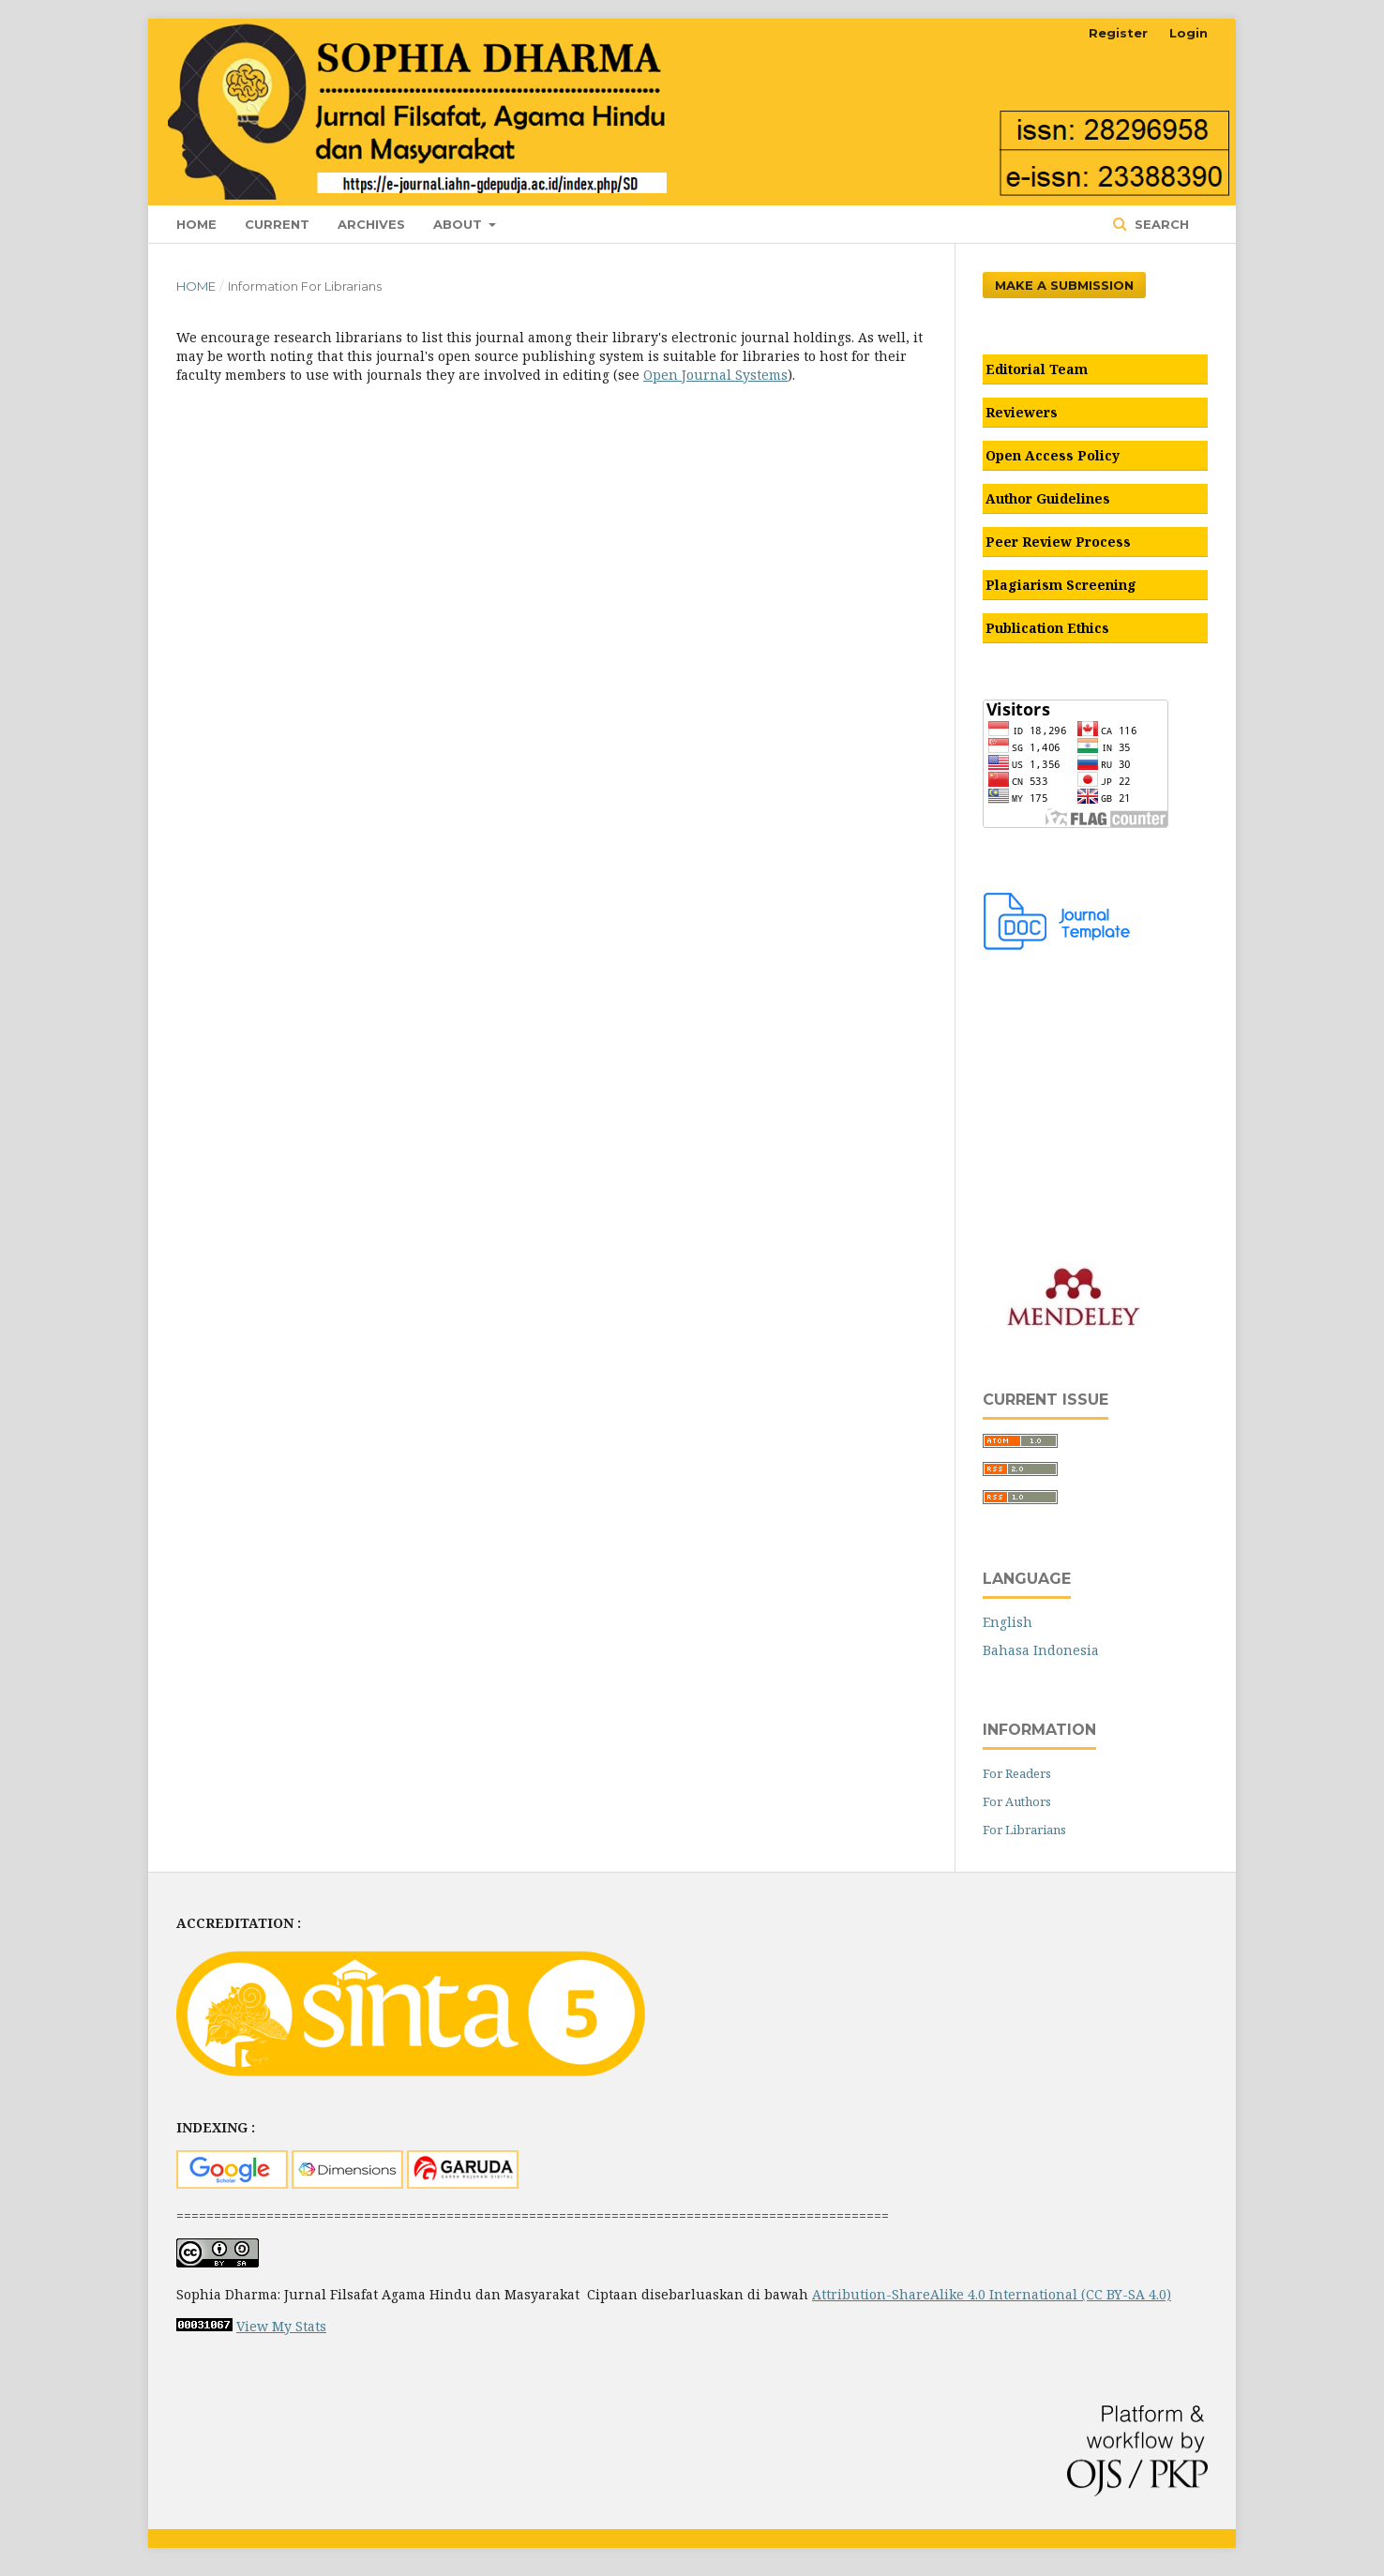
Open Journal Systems (715, 375)
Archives (371, 224)
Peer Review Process (1058, 541)
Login (1188, 32)
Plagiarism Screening (1060, 585)
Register (1118, 32)
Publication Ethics (1047, 628)
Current (277, 224)
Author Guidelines (1047, 498)
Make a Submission (1064, 285)
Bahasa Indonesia (1041, 1650)
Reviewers (1021, 412)
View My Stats (281, 2326)
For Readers (1017, 1773)
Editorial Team (1036, 369)
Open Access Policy (1052, 455)
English (1007, 1622)
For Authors (1017, 1801)
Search (1160, 224)
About (459, 224)
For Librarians (1024, 1829)
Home (196, 224)
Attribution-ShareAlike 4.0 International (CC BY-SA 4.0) (991, 2294)
